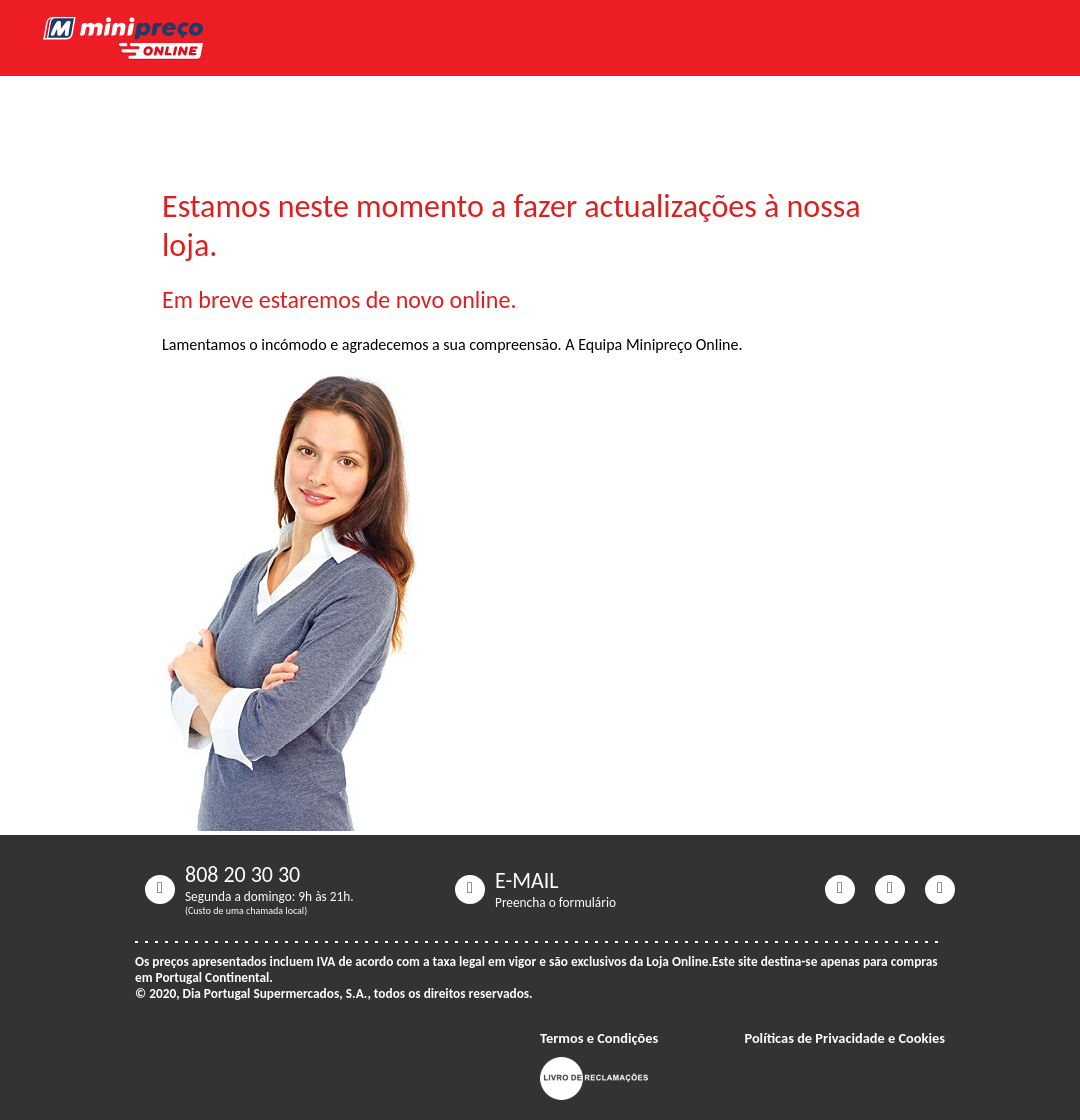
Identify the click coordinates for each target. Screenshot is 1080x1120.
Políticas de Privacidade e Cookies (844, 1038)
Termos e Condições (599, 1038)
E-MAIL (527, 881)
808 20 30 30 (242, 875)
